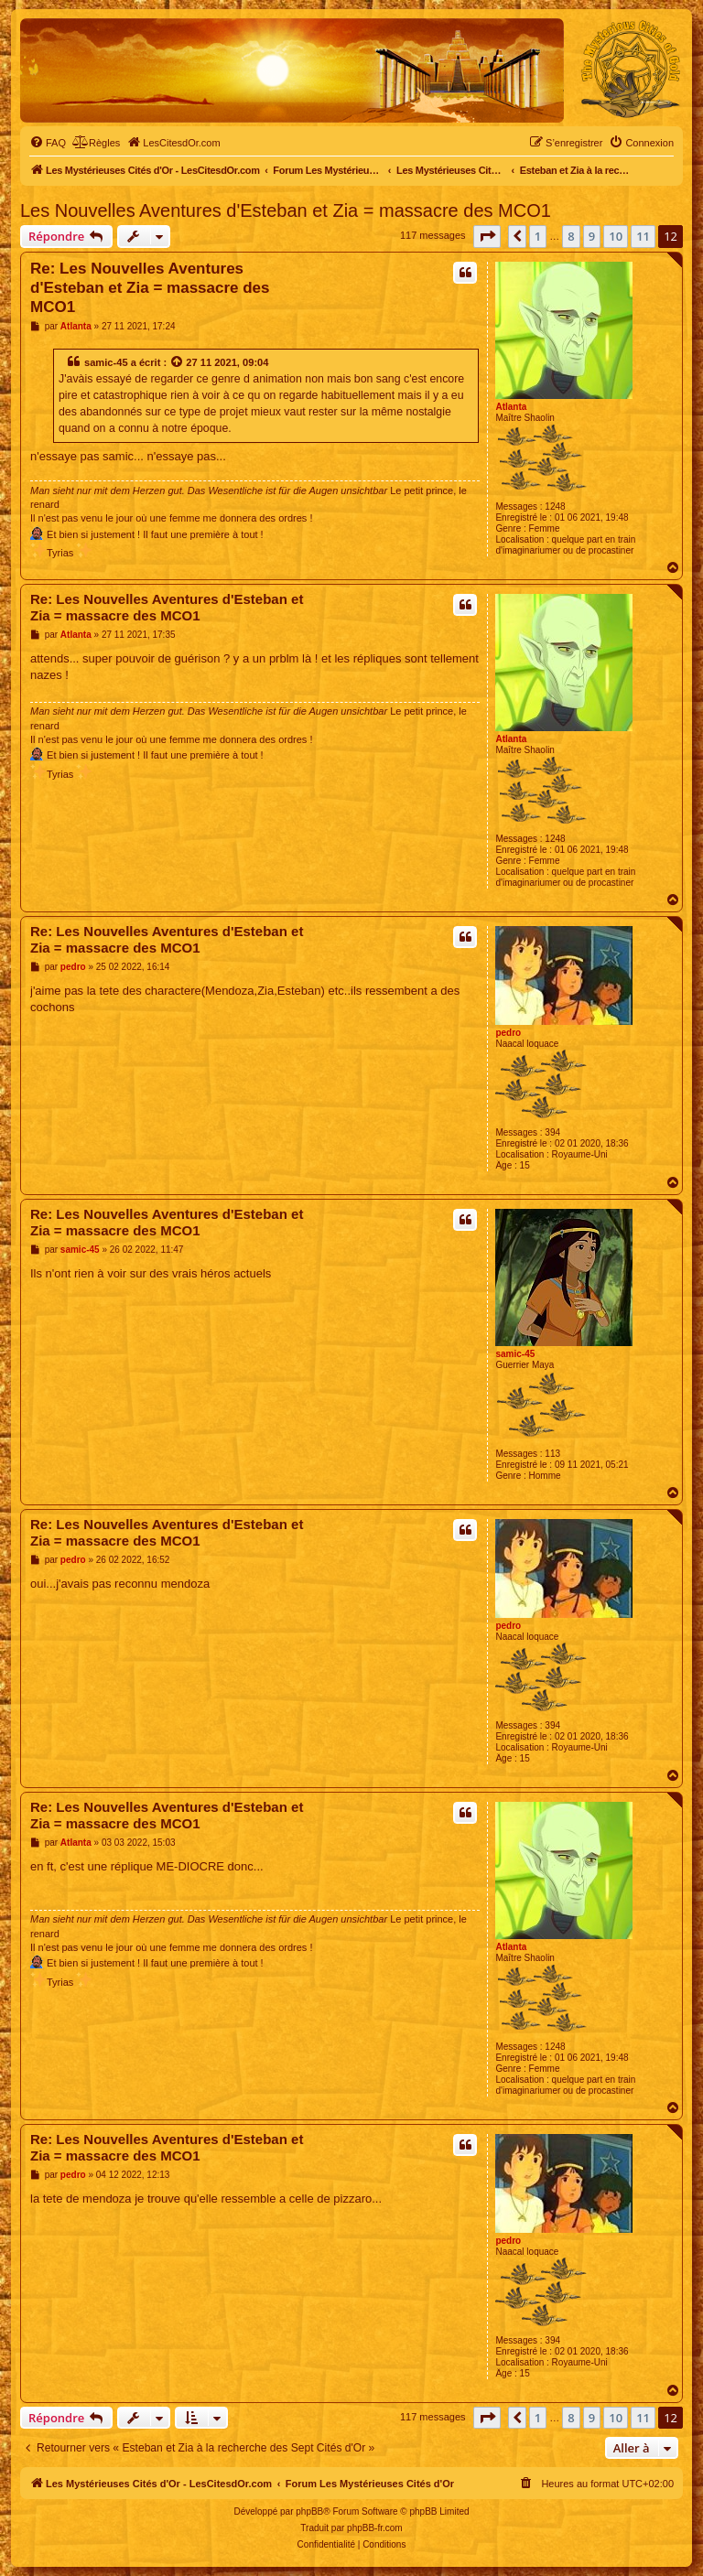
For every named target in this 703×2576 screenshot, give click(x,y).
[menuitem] (47, 143)
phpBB (309, 2511)
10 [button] (615, 236)
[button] (487, 236)
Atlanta (510, 407)
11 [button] (643, 236)
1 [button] (538, 236)
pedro (508, 1033)
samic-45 (106, 362)
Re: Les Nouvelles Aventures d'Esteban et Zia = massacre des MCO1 (150, 288)
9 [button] (592, 236)
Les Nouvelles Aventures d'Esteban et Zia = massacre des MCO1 (285, 210)
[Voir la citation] (177, 362)
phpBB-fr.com (375, 2528)
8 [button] (571, 236)
